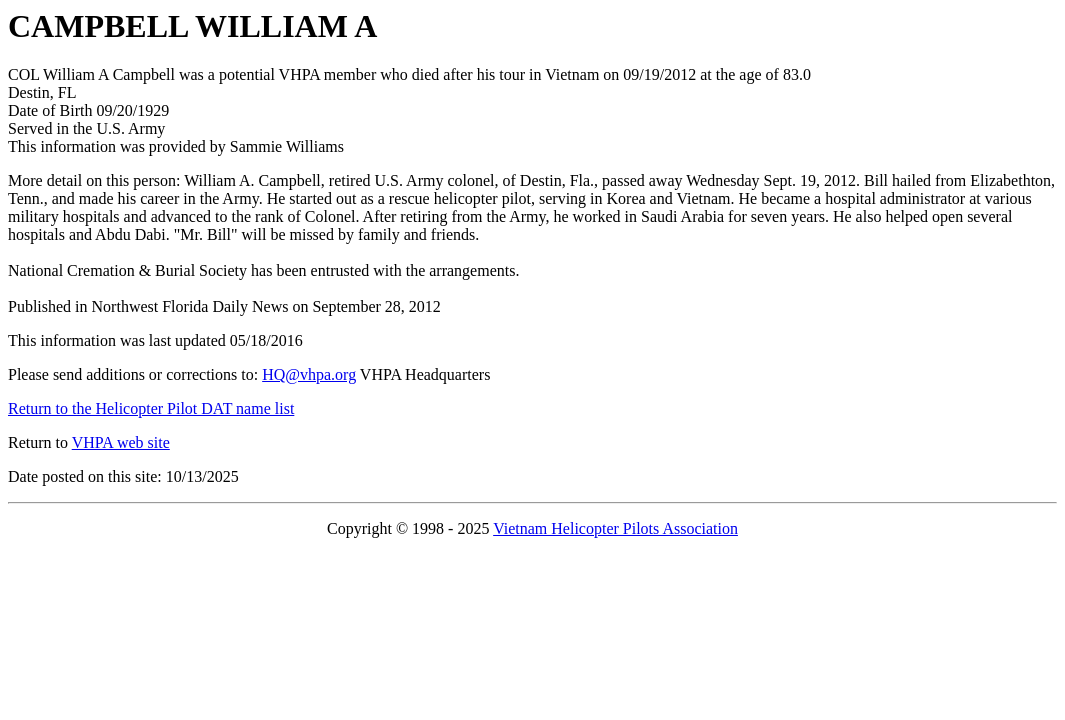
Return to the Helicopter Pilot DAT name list (151, 408)
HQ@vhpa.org (309, 374)
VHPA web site (121, 442)
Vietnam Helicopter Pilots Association (615, 528)
